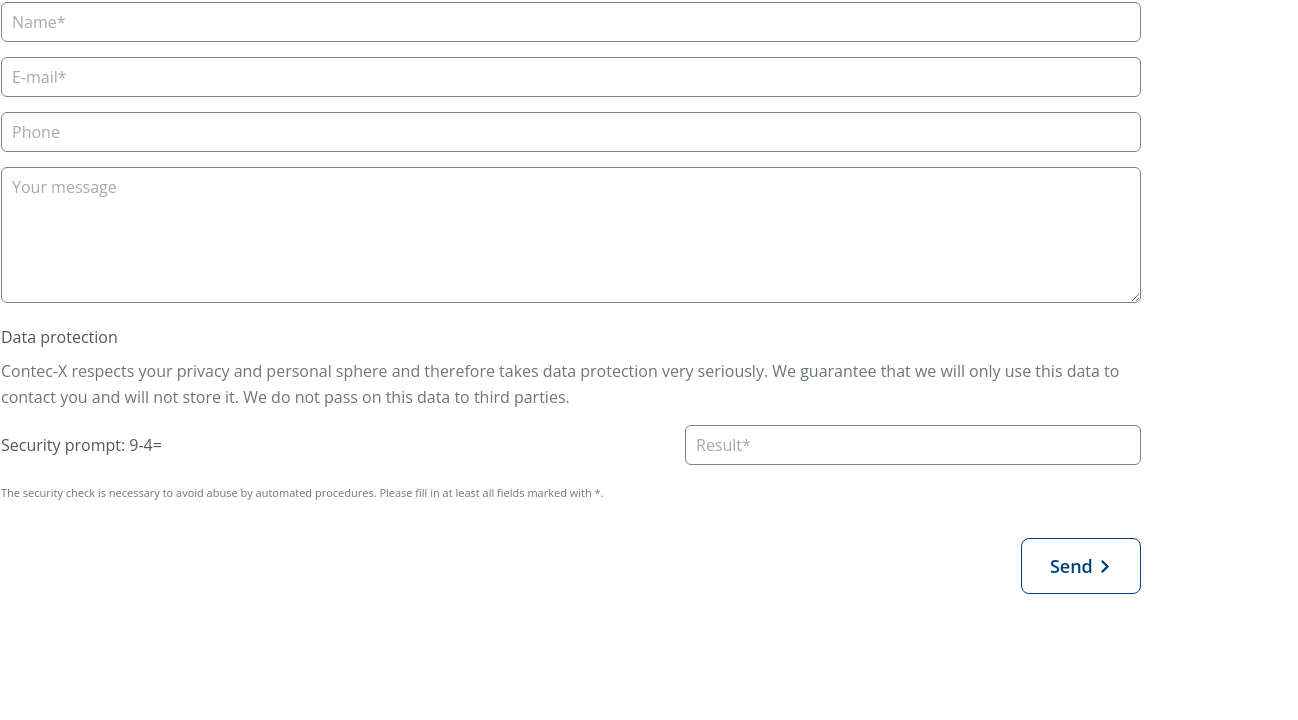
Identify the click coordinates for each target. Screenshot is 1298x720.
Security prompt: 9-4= (81, 445)
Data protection (59, 337)
